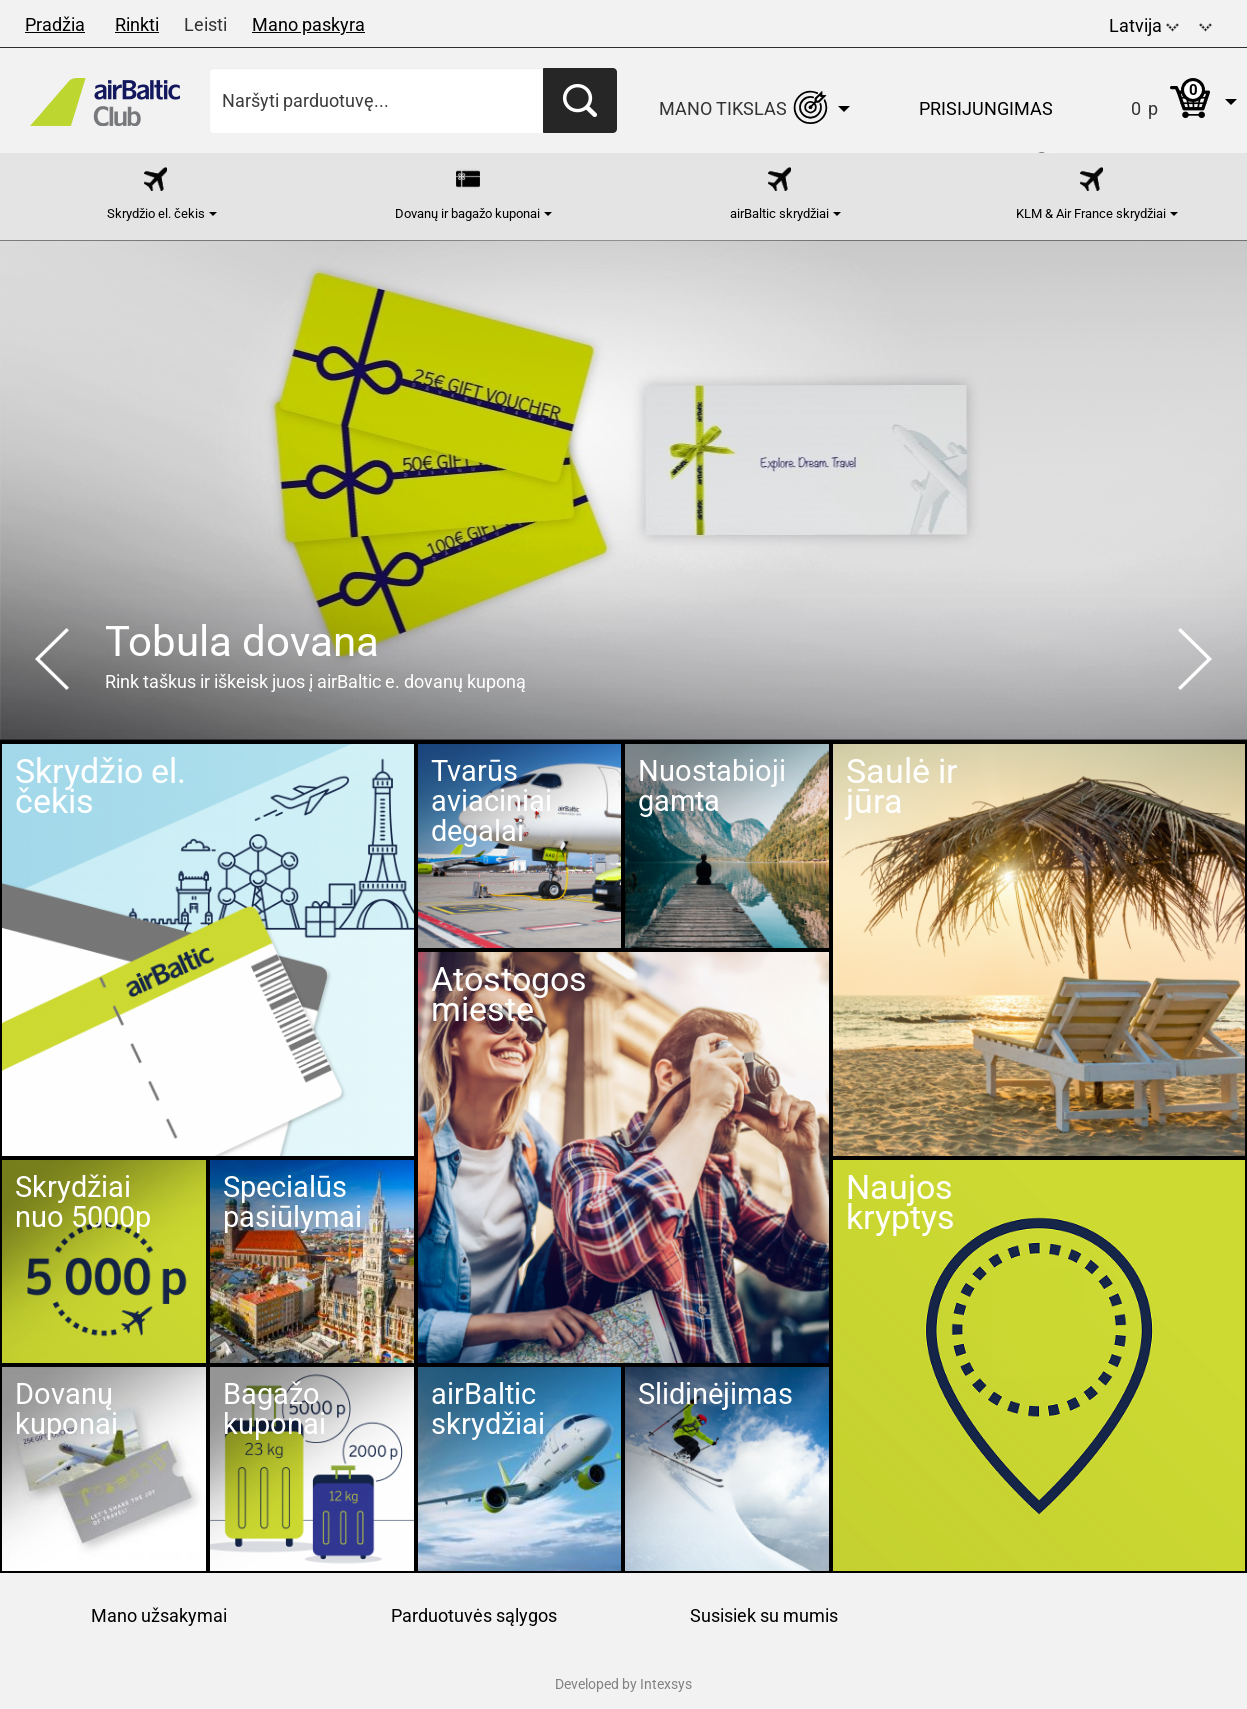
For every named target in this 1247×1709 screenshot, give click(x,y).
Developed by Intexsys (623, 1684)
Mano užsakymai (159, 1615)
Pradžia (55, 24)
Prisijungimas (986, 108)
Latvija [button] (1144, 25)
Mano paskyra (308, 24)
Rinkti (137, 24)
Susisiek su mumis (764, 1615)
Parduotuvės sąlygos (474, 1615)
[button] (1205, 23)
